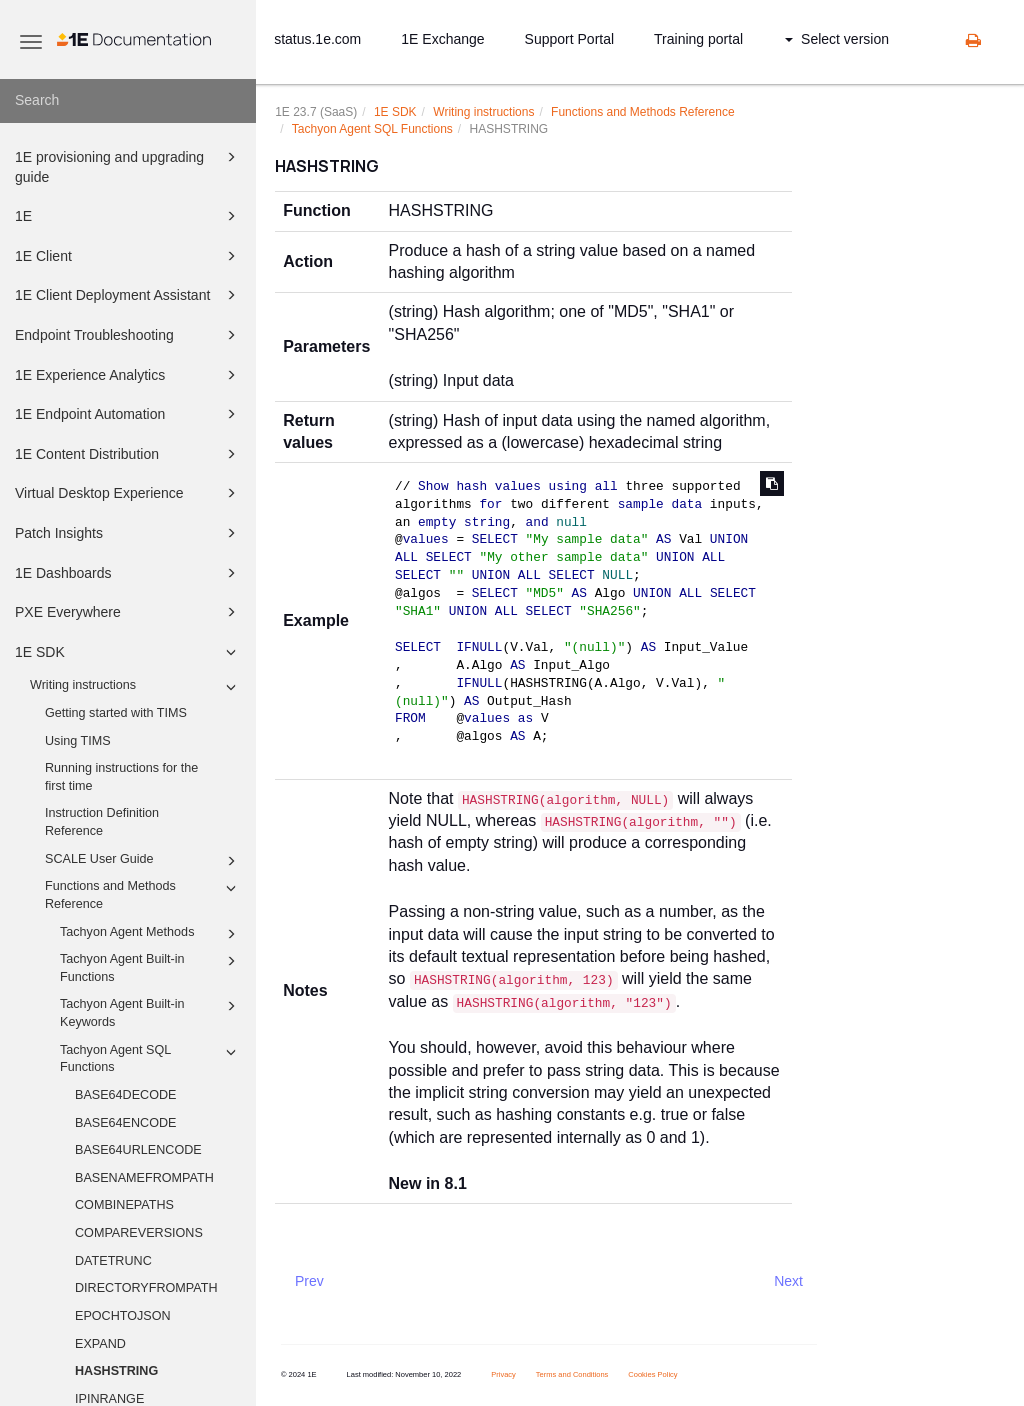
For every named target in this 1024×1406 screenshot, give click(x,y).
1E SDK (128, 652)
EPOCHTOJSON (123, 1316)
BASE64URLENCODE (138, 1150)
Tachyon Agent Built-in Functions (151, 967)
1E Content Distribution (128, 454)
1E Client (128, 256)
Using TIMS (78, 741)
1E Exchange (442, 39)
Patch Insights (128, 533)
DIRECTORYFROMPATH (146, 1288)
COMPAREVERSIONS (139, 1233)
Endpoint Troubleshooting (128, 335)
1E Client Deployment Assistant (128, 295)
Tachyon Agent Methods (151, 934)
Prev (309, 1281)
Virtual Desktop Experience (128, 493)
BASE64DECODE (126, 1095)
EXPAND (100, 1344)
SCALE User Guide (143, 861)
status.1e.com (317, 39)
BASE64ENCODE (126, 1123)
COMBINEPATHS (124, 1205)
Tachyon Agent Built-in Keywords (151, 1012)
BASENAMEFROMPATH (144, 1178)
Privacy (503, 1374)
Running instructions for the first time (121, 777)
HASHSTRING (116, 1371)
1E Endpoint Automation (128, 414)
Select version (837, 39)
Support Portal (570, 39)
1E (128, 216)
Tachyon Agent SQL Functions (151, 1058)
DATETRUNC (113, 1261)
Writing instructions (136, 687)
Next (788, 1281)
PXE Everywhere (128, 612)
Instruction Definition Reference (102, 822)
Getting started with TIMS (116, 713)
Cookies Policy (652, 1374)
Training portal (698, 39)
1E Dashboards (128, 573)
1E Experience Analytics (128, 375)
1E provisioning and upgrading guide (128, 165)
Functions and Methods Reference (143, 894)
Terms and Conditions (572, 1374)
